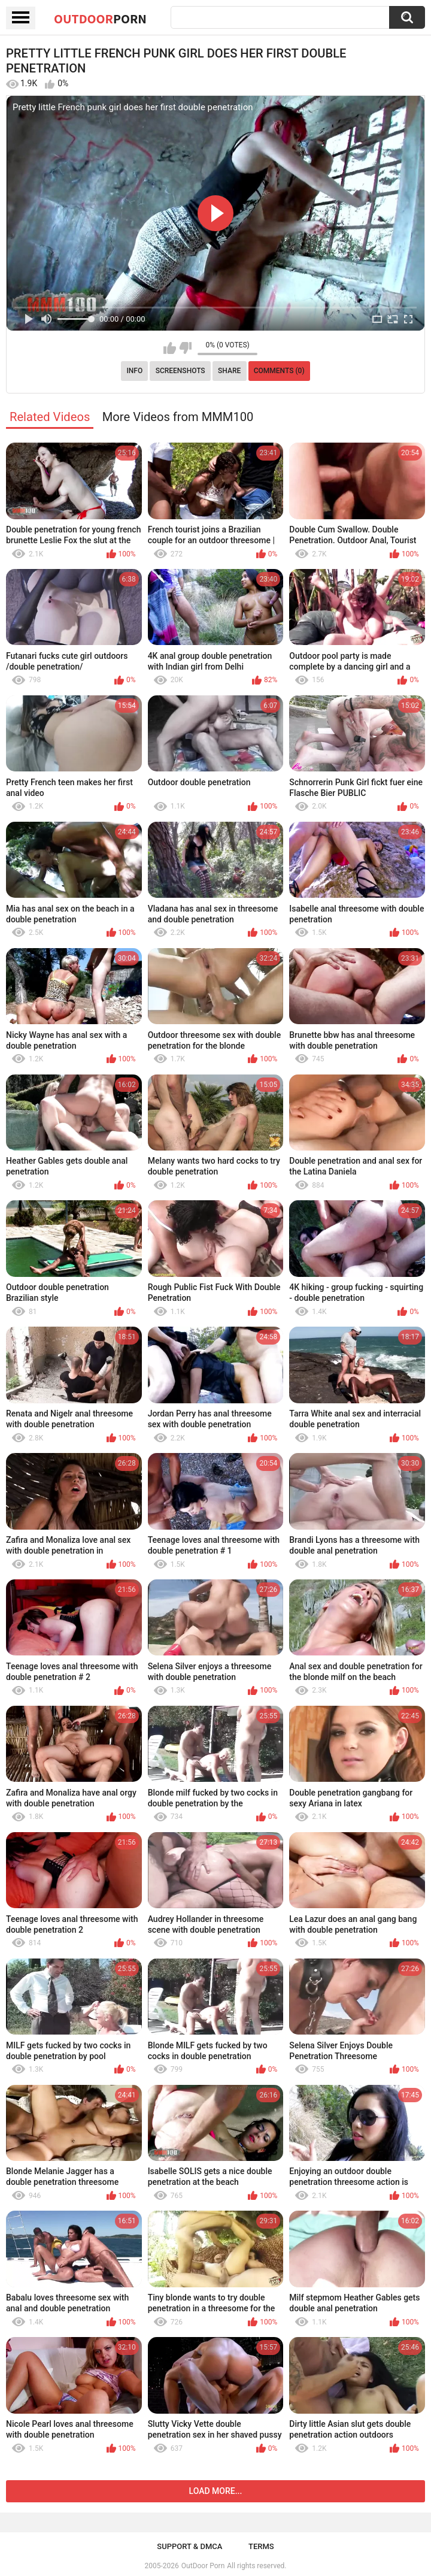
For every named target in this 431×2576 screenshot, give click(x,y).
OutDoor (100, 18)
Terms (261, 2546)
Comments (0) (279, 371)
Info (134, 371)
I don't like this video (185, 348)
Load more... (215, 2491)
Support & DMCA (189, 2546)
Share (229, 371)
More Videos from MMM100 (178, 417)
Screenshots (180, 371)
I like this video (169, 348)
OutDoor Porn (202, 2566)
